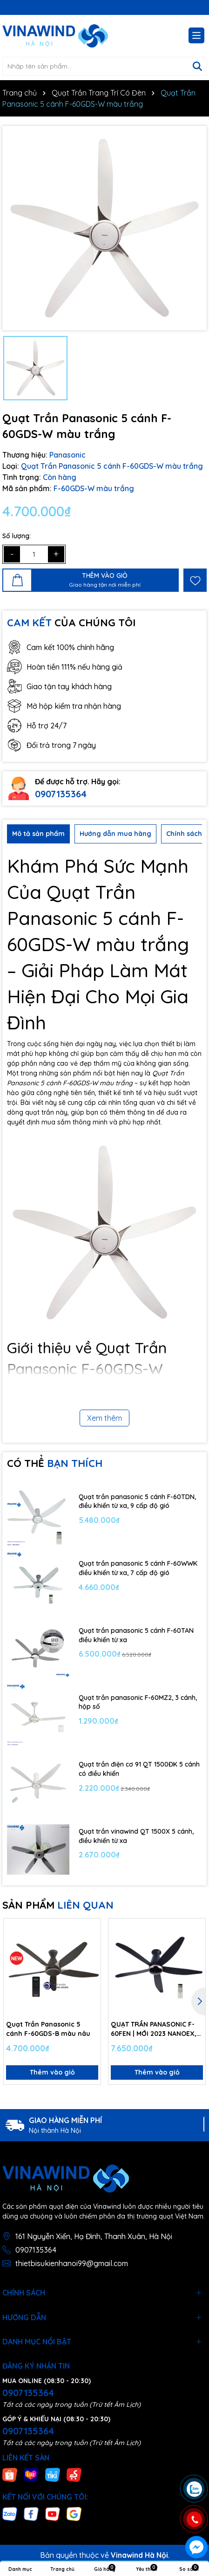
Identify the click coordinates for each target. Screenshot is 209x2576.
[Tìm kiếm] (197, 66)
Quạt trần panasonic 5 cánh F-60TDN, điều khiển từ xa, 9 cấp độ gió (137, 1501)
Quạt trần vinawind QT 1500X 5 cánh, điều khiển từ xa (136, 1836)
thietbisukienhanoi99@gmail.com (71, 2263)
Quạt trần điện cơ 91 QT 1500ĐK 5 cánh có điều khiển (139, 1769)
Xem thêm (104, 1418)
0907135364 (61, 794)
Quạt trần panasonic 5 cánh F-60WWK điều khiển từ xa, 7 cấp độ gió (138, 1568)
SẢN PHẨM (58, 1904)
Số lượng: (16, 536)
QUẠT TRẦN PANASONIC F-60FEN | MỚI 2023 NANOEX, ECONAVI (153, 2029)
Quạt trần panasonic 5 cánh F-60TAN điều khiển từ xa (136, 1635)
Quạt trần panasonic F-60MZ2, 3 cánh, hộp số (138, 1702)
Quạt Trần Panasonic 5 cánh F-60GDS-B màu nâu (48, 2029)
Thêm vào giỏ (52, 2072)
